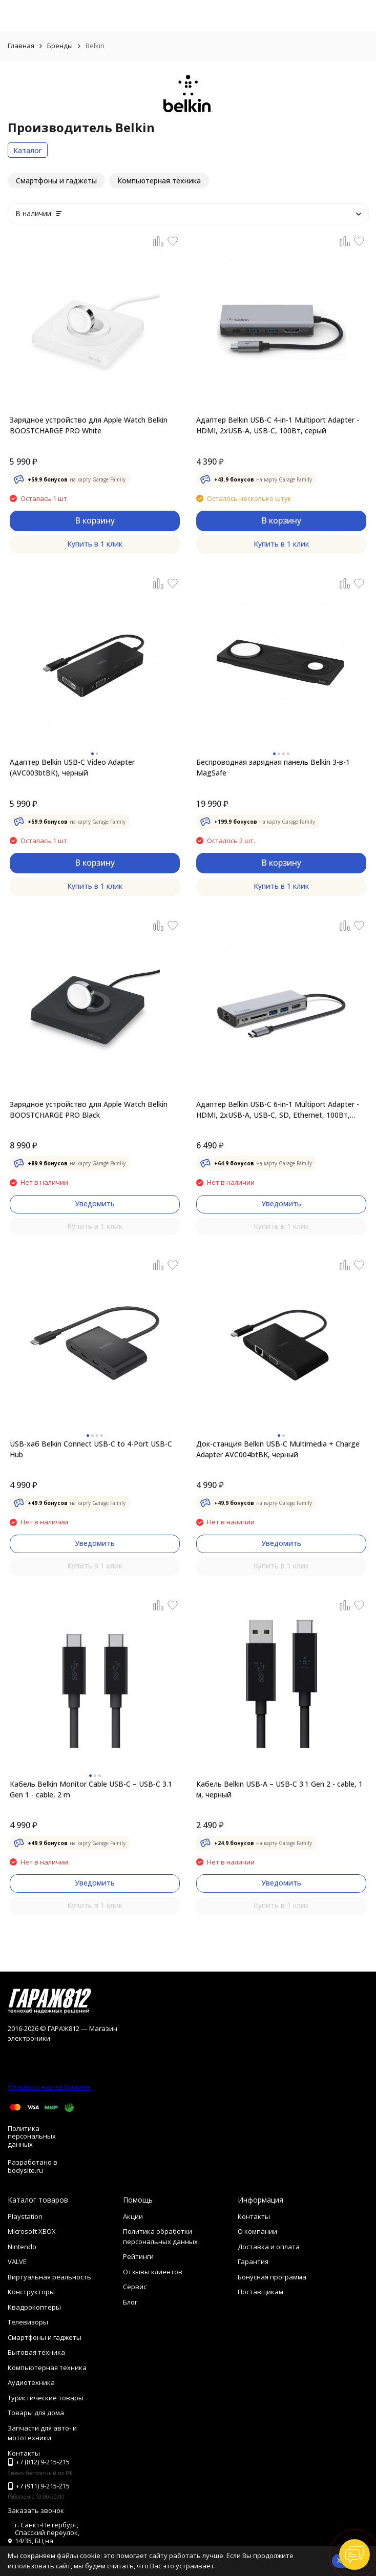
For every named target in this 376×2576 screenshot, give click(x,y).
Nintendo (22, 2246)
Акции (133, 2216)
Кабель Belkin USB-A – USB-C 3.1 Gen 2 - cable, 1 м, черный (279, 1789)
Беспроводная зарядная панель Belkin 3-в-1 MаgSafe (273, 767)
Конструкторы (31, 2291)
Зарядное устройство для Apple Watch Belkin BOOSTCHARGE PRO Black (89, 1109)
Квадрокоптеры (34, 2307)
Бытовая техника (36, 2352)
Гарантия (253, 2261)
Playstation (25, 2216)
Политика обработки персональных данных (160, 2236)
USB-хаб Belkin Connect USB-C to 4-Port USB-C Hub (91, 1449)
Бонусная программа (272, 2276)
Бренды (60, 45)
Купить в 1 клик (94, 544)
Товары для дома (36, 2412)
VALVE (17, 2261)
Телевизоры (28, 2322)
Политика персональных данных (32, 2136)
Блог (130, 2302)
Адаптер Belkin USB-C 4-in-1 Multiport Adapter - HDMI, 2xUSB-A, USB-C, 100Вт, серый (277, 425)
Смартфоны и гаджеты (44, 2337)
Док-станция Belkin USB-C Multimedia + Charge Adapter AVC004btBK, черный (278, 1449)
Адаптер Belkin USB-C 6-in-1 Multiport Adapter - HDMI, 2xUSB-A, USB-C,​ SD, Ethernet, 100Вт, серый (277, 1109)
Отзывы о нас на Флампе (49, 2086)
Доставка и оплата (269, 2246)
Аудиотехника (31, 2382)
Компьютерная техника (47, 2367)
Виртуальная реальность (49, 2276)
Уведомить (95, 1203)
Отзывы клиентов (152, 2271)
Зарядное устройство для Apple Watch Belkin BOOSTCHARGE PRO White (89, 425)
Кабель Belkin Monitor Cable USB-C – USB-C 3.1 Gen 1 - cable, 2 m (91, 1789)
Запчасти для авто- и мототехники (42, 2433)
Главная (21, 45)
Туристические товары (45, 2397)
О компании (257, 2231)
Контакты (254, 2216)
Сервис (135, 2286)
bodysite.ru (25, 2170)
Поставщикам (260, 2291)
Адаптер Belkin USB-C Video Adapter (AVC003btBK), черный (72, 767)
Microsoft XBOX (32, 2231)
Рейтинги (138, 2256)
